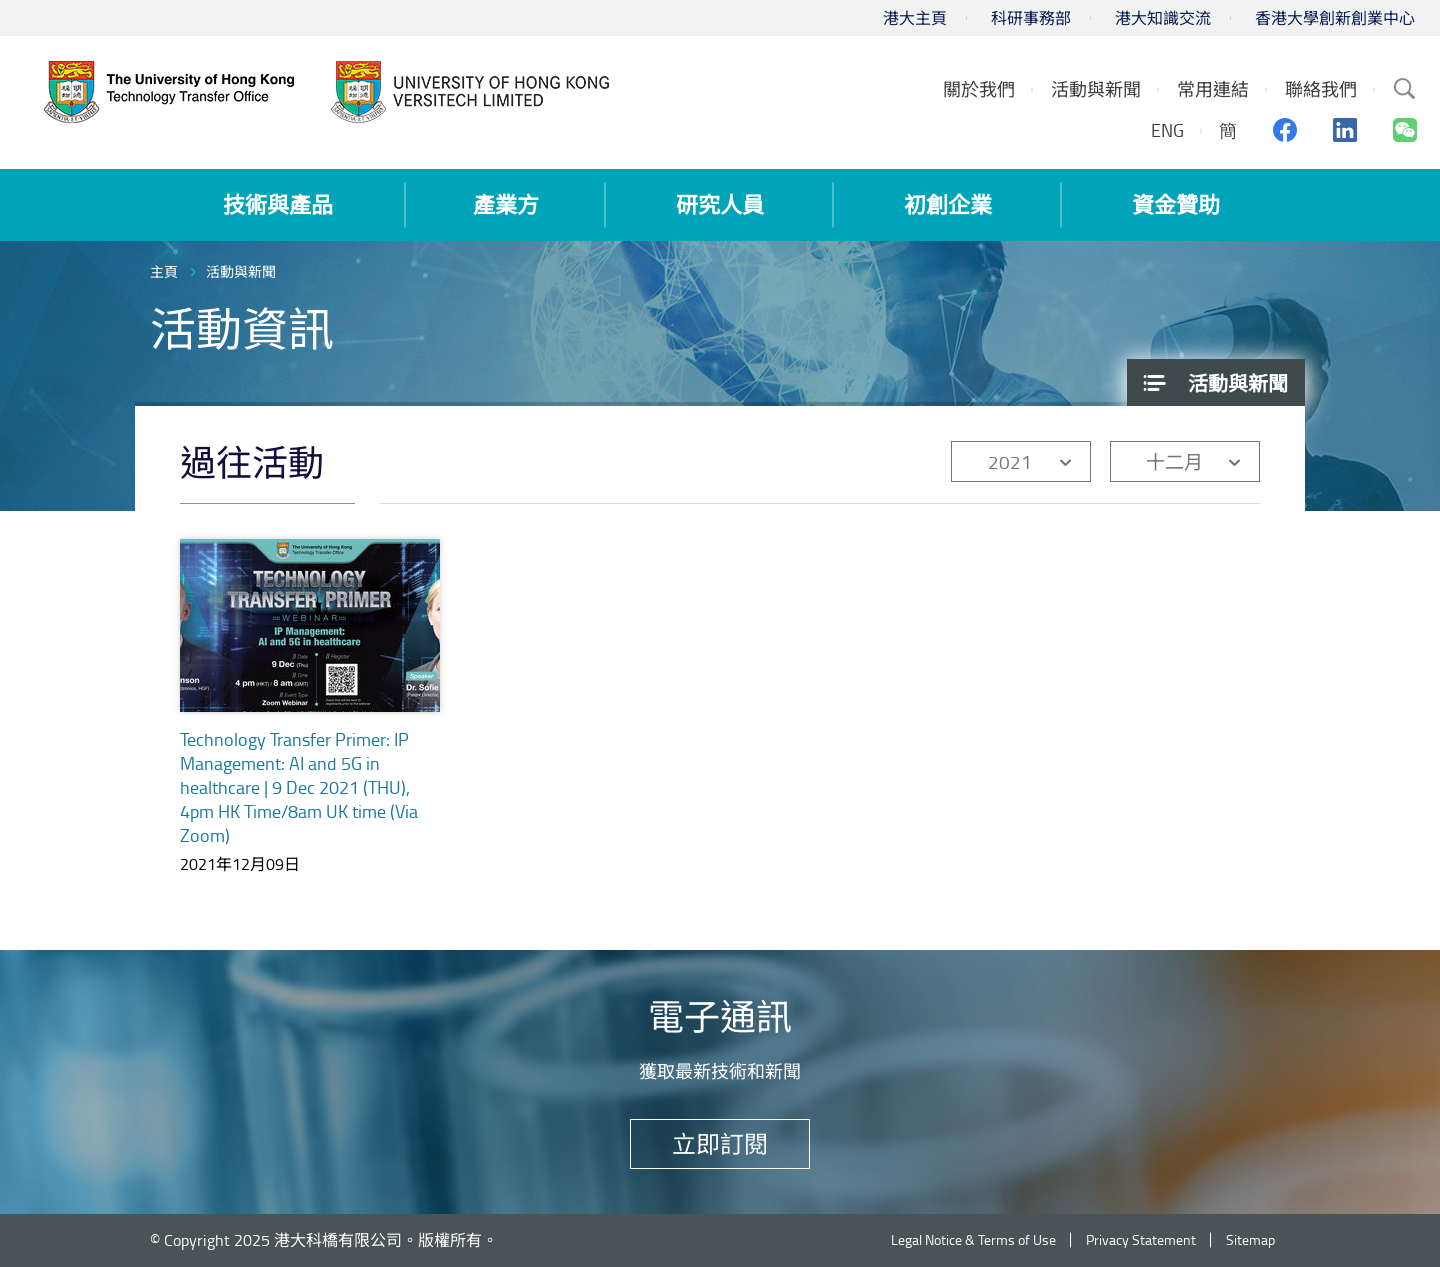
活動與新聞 (241, 271)
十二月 (1174, 461)
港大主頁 (915, 18)
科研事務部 (1031, 18)
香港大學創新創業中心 (1335, 18)
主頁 (164, 271)
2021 (1010, 461)
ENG (1167, 130)
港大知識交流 (1163, 18)
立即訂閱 (720, 1143)
